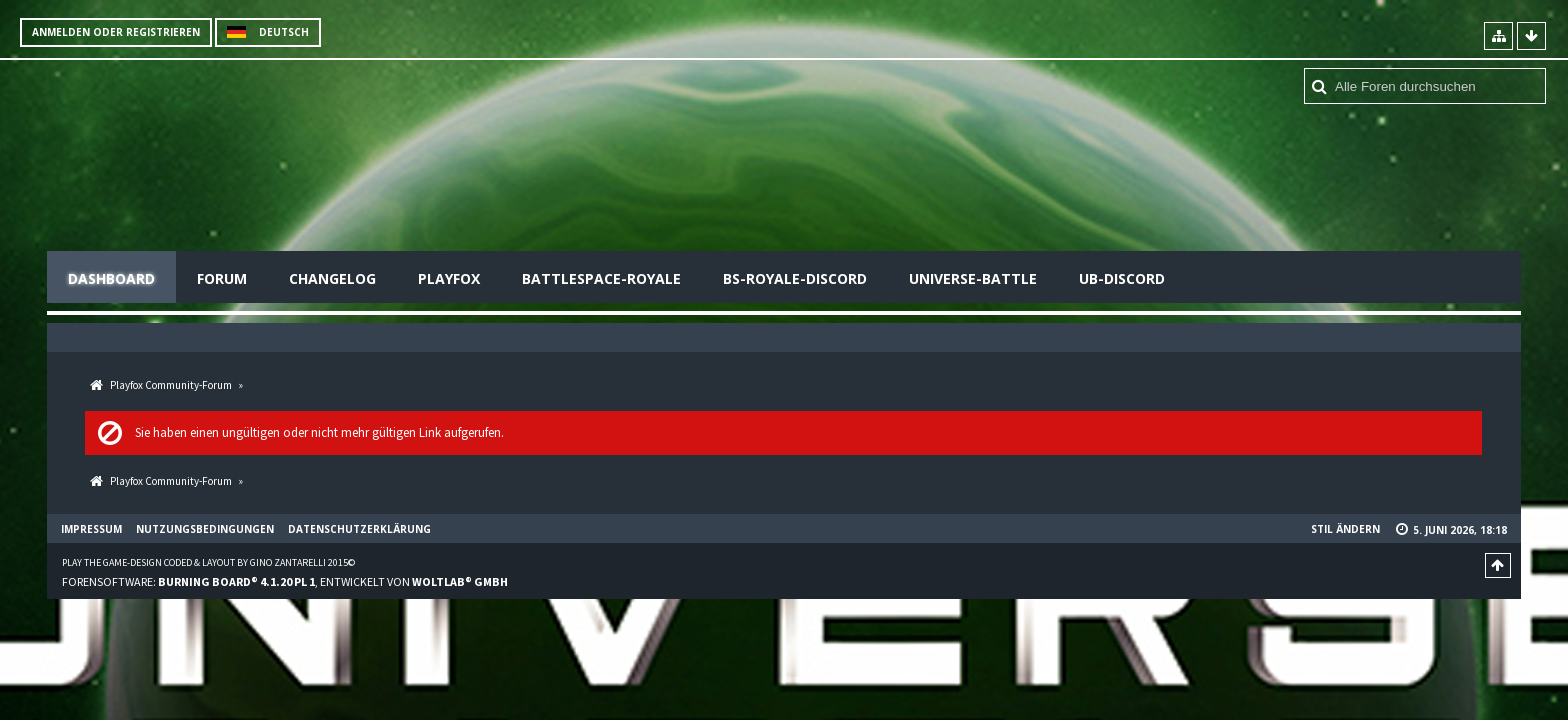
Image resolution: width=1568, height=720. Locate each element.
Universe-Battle (973, 278)
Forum (222, 278)
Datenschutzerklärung (359, 529)
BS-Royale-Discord (795, 278)
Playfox (449, 278)
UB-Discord (1122, 278)
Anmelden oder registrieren (116, 32)
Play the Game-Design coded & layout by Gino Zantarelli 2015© (208, 562)
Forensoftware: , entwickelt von (285, 581)
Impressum (91, 529)
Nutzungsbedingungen (205, 529)
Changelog (332, 278)
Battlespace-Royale (601, 278)
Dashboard (111, 278)
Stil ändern (1345, 529)
